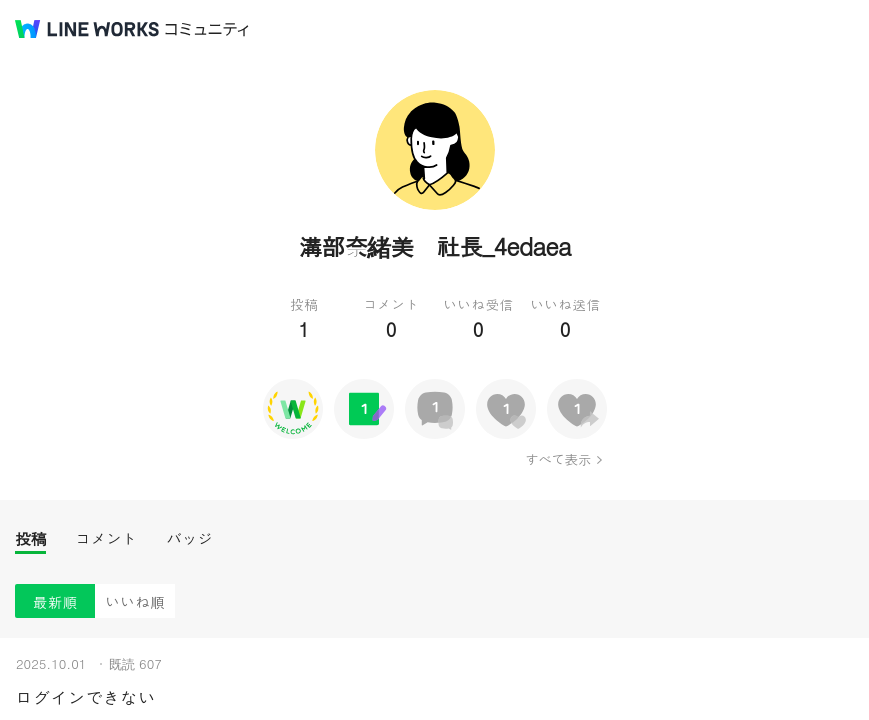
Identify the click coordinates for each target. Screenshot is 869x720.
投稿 (30, 538)
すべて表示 (557, 459)
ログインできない (85, 697)
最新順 (55, 601)
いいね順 (135, 601)
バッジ (189, 538)
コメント (106, 538)
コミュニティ (207, 29)
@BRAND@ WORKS (87, 29)
